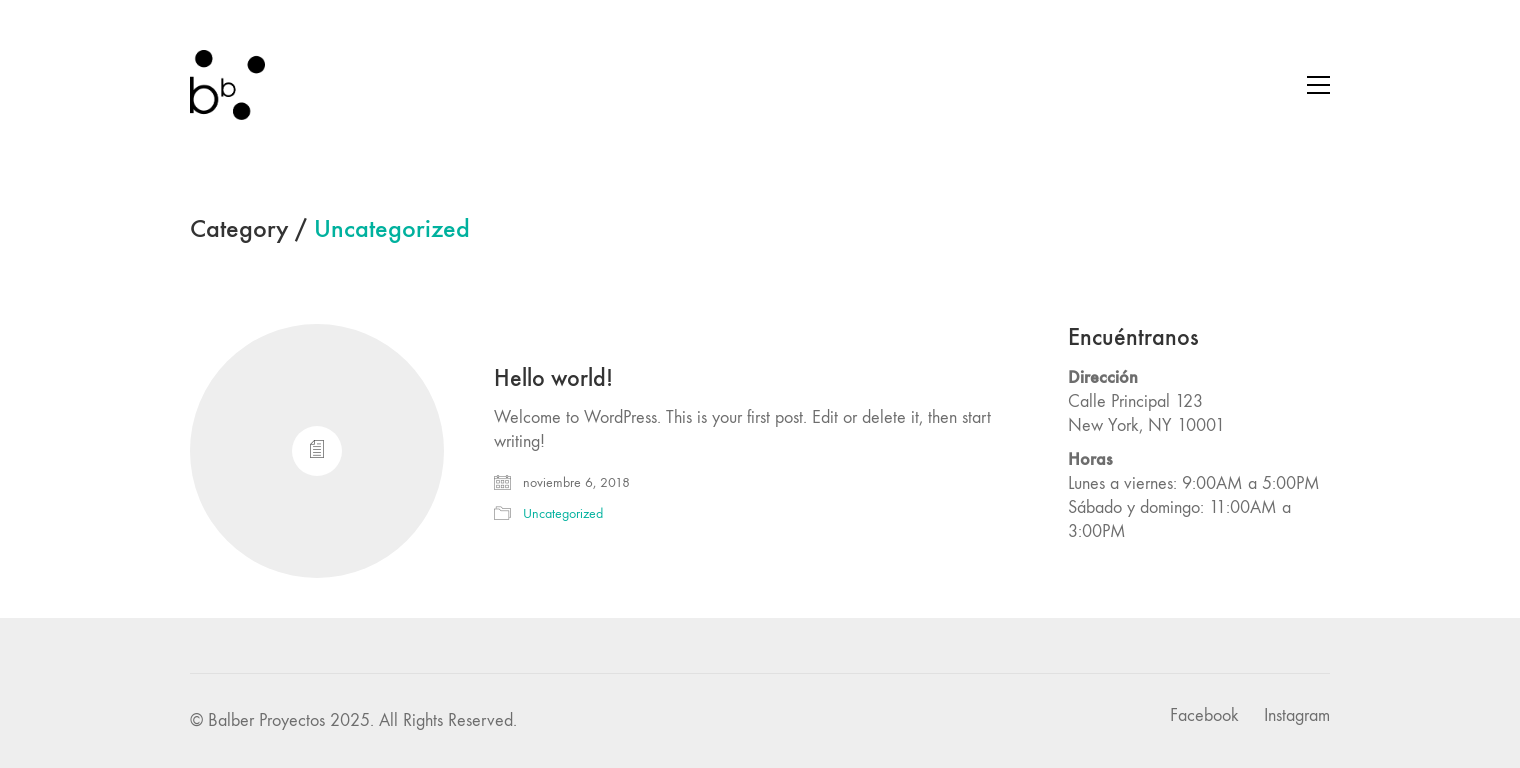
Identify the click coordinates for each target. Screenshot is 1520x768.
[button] (1318, 85)
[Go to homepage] (227, 85)
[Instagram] (1297, 716)
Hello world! (553, 378)
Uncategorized (392, 229)
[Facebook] (1204, 716)
